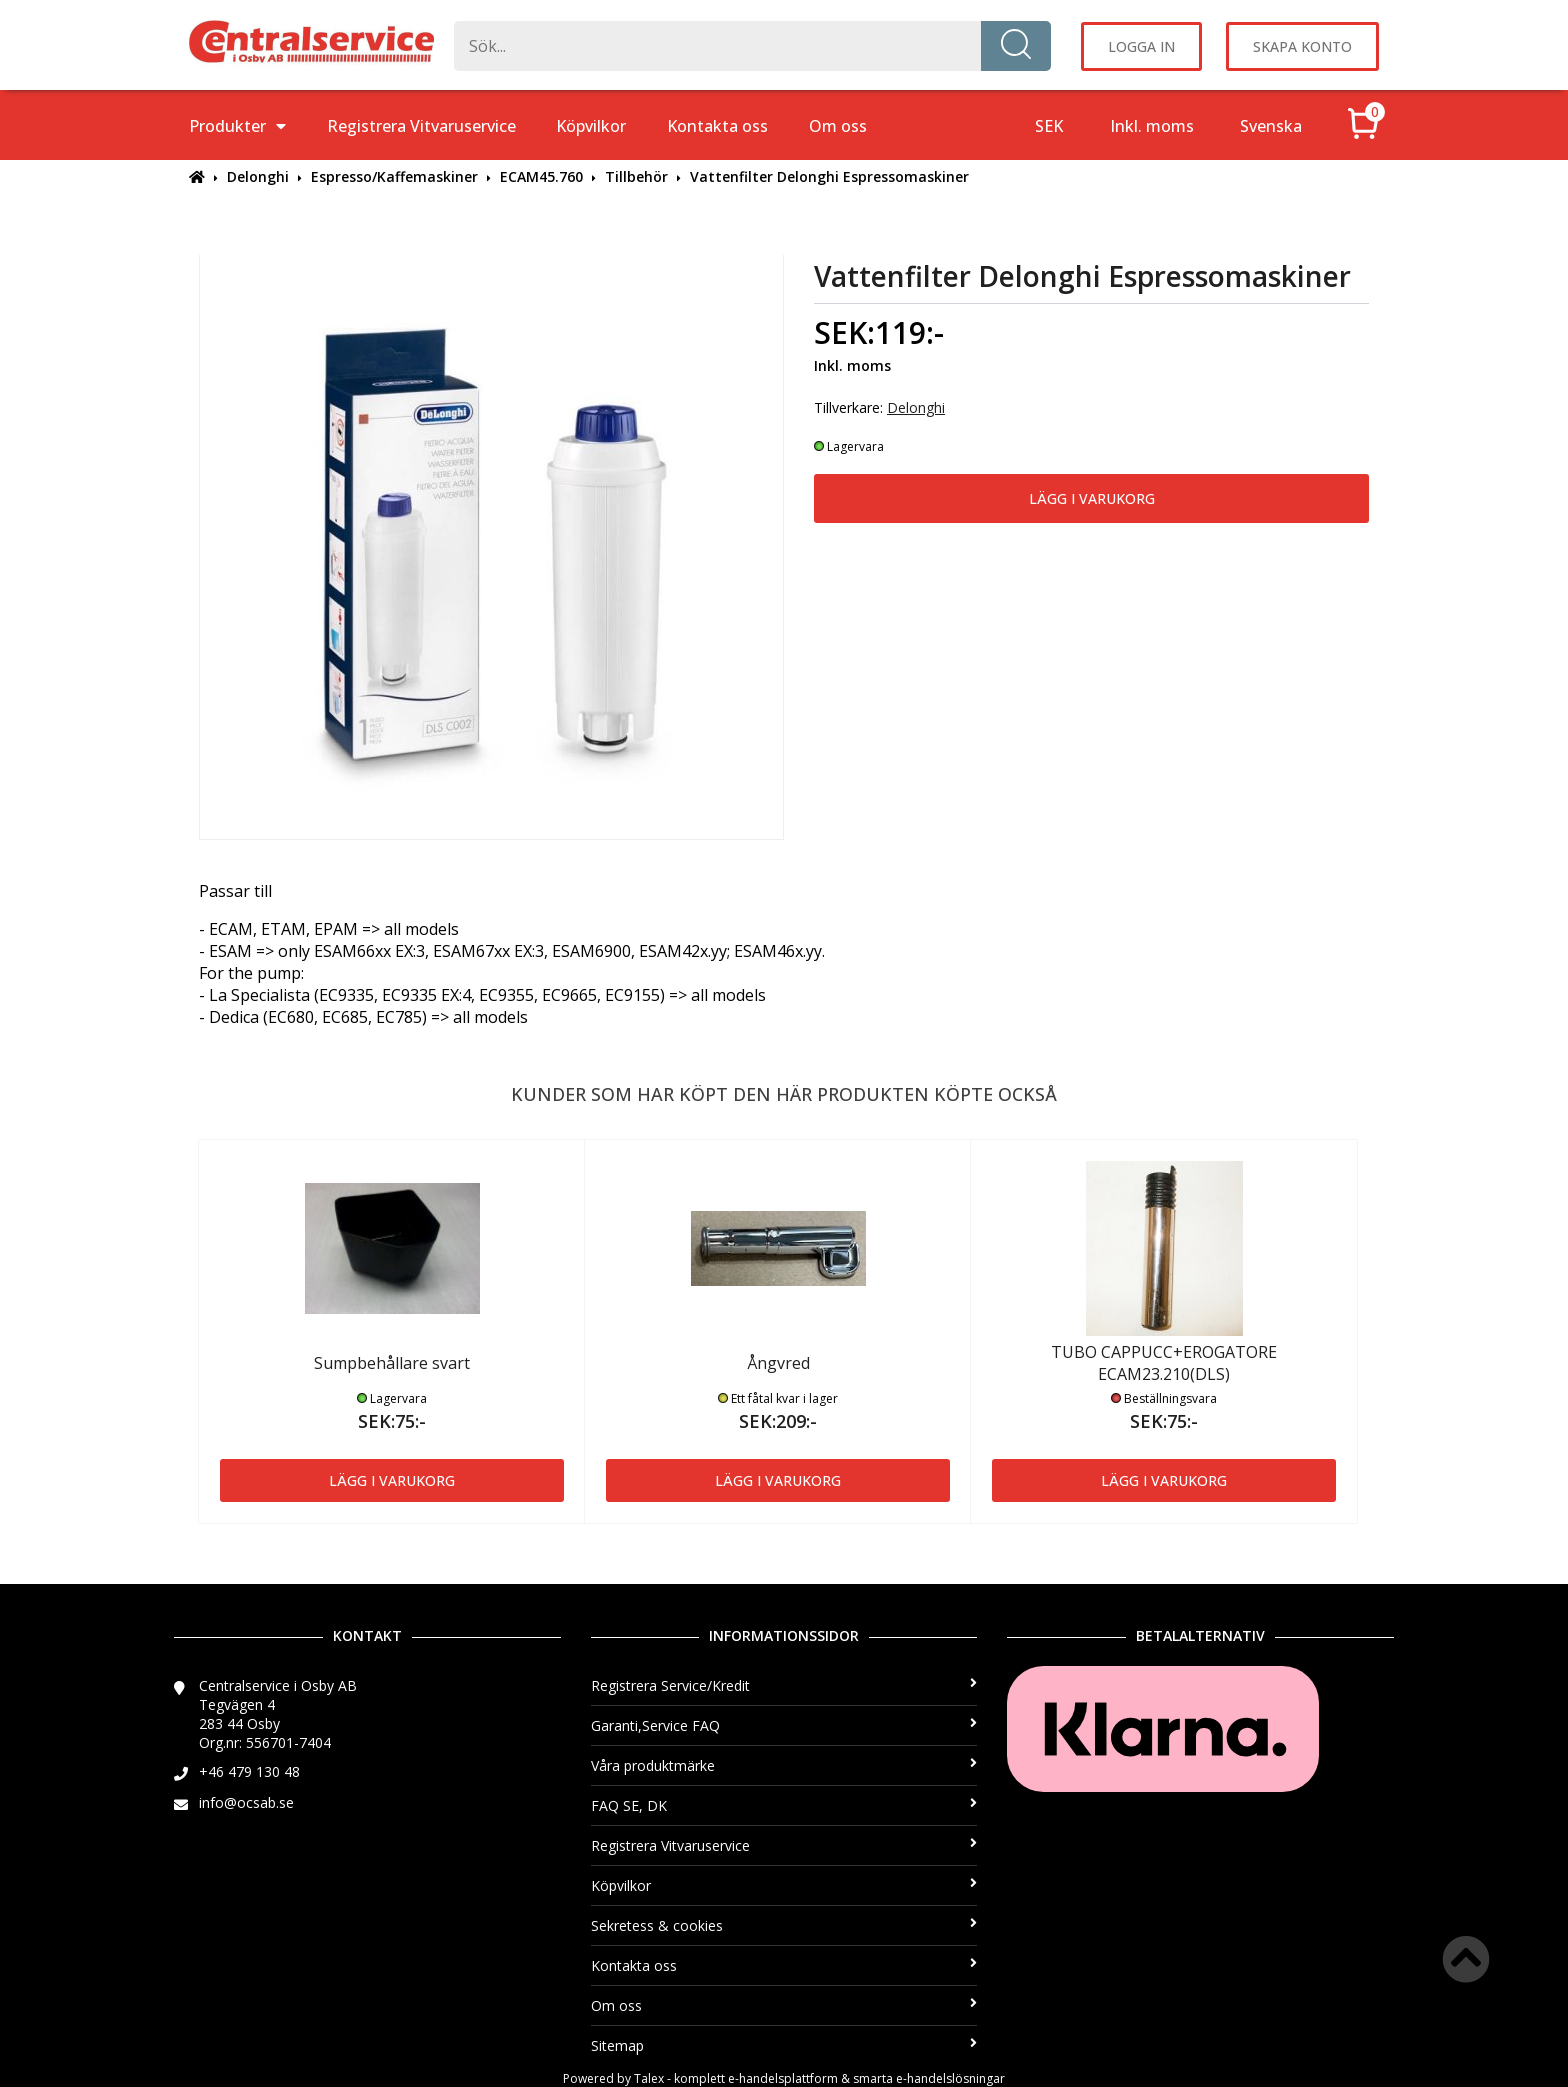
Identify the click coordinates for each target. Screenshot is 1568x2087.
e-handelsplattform (783, 2078)
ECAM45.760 (541, 176)
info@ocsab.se (246, 1802)
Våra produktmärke (784, 1765)
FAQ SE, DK (784, 1805)
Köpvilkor (591, 126)
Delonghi (258, 176)
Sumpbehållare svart (392, 1363)
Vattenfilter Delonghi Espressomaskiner (829, 176)
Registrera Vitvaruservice (421, 126)
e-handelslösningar (950, 2078)
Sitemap (784, 2045)
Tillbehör (636, 176)
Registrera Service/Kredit (784, 1685)
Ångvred (778, 1363)
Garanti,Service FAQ (784, 1725)
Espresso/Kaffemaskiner (394, 176)
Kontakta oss (717, 126)
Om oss (838, 126)
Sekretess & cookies (784, 1925)
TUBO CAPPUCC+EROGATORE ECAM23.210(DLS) (1164, 1363)
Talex (649, 2078)
